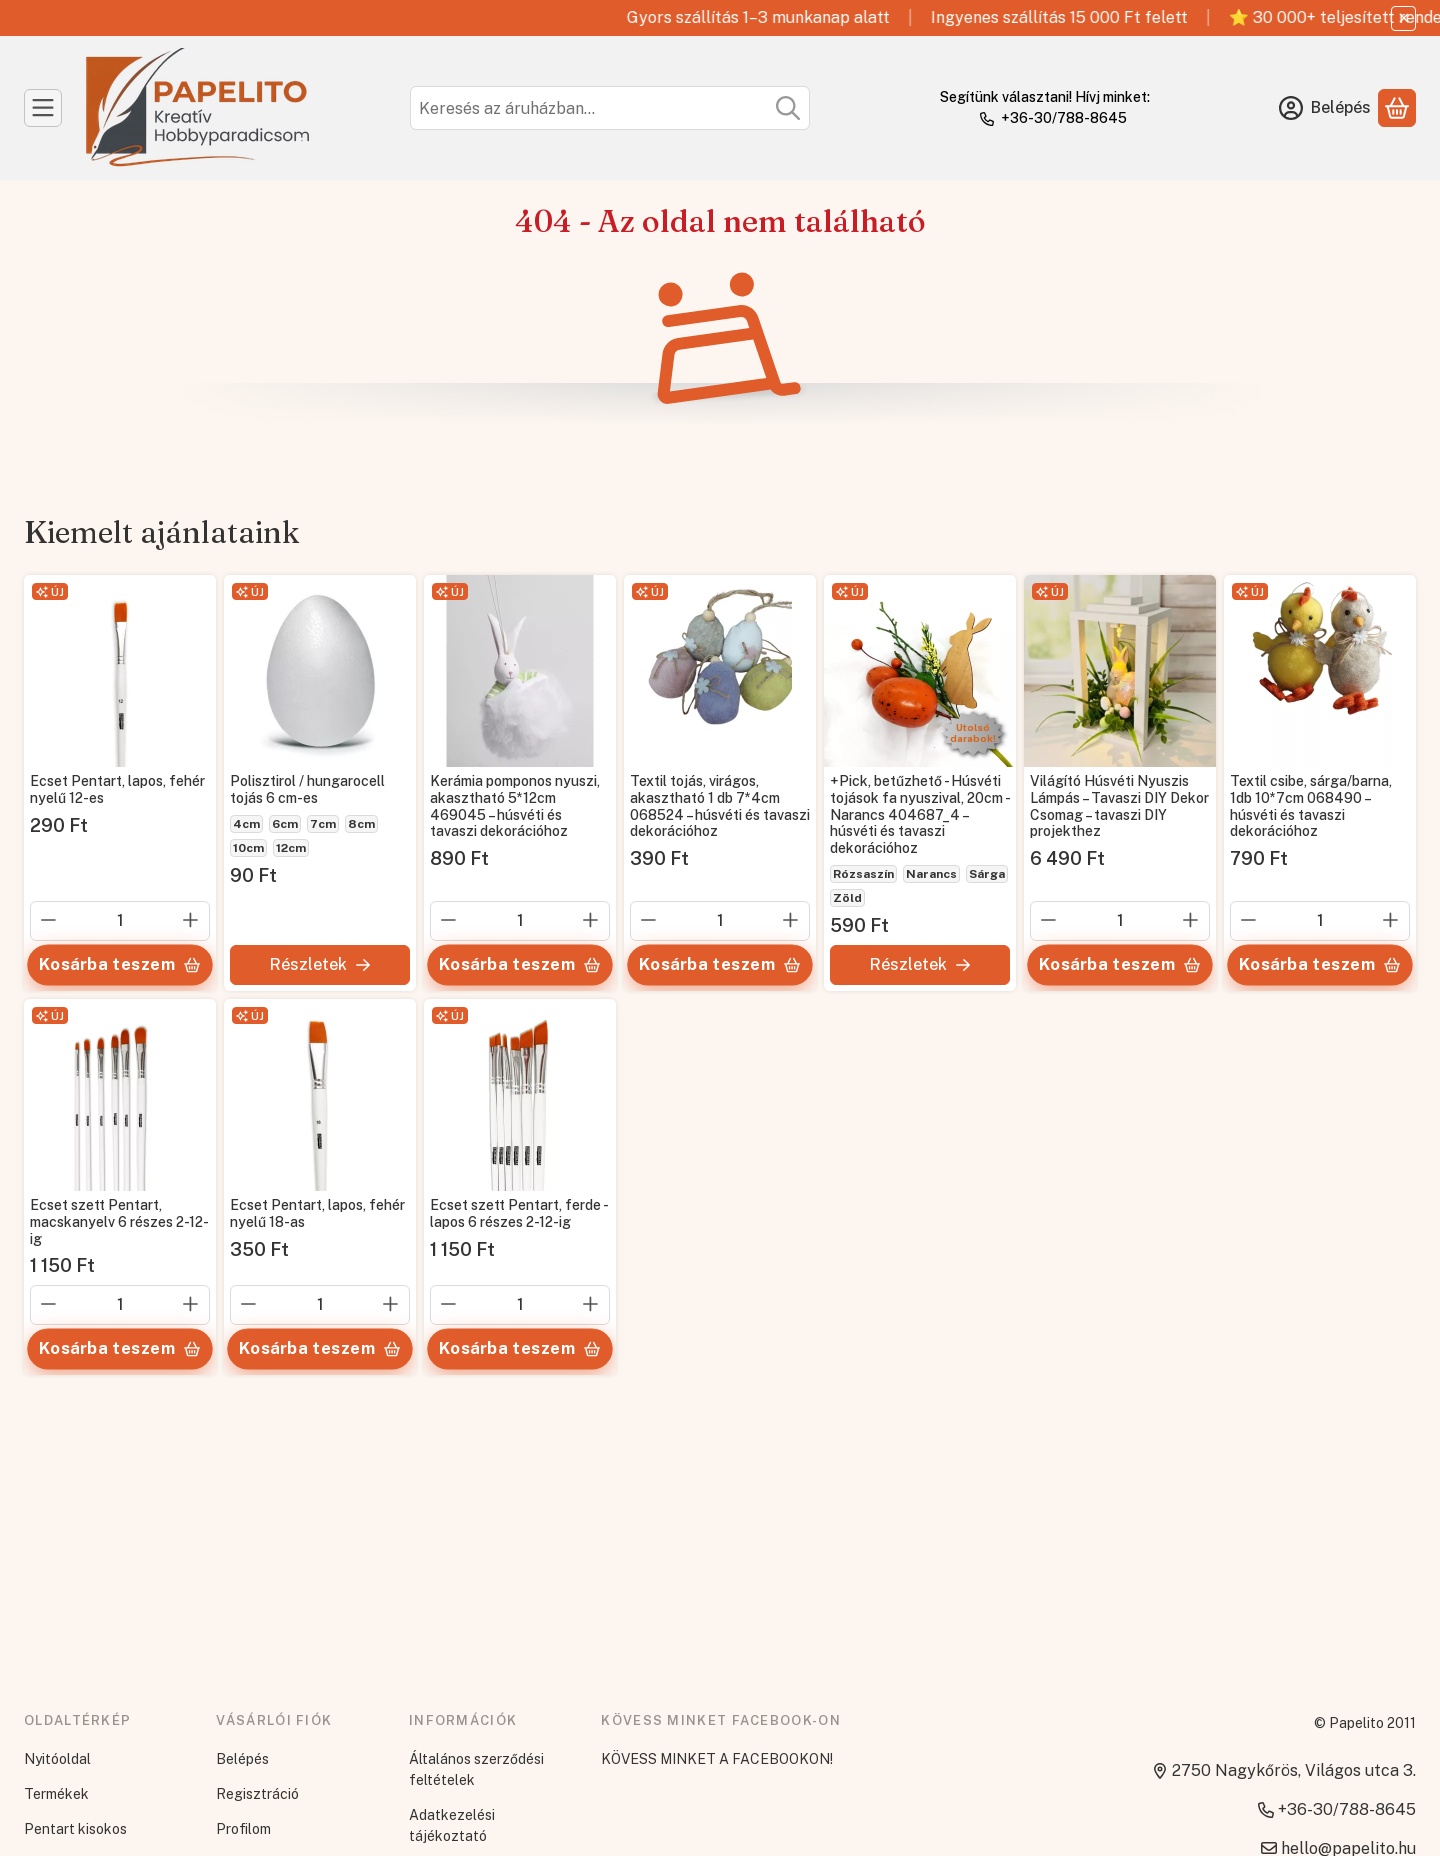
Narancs (931, 874)
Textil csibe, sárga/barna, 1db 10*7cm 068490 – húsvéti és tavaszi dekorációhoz (1311, 806)
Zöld (847, 898)
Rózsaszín (863, 874)
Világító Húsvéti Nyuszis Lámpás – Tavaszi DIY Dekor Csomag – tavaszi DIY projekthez (1119, 806)
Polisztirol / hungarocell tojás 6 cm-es (307, 789)
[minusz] (49, 920)
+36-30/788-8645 (1064, 118)
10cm (248, 848)
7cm (323, 824)
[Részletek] (320, 965)
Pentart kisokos (75, 1829)
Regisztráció (257, 1794)
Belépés (242, 1759)
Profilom (243, 1829)
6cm (285, 824)
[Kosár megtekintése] (1397, 108)
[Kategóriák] (43, 108)
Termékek (56, 1794)
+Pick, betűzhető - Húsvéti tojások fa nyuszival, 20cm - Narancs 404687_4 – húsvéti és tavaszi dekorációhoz (919, 814)
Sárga (987, 874)
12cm (291, 848)
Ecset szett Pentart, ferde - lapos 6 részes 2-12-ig (518, 1213)
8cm (361, 824)
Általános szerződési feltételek (476, 1769)
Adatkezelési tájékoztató (452, 1825)
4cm (246, 824)
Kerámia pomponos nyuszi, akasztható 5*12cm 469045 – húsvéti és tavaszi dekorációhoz (515, 806)
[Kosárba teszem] (120, 965)
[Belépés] (1325, 108)
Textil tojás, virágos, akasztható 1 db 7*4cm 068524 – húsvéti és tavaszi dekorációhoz (720, 806)
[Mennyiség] (120, 921)
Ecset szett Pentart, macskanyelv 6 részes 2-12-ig (119, 1222)
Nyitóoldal (57, 1759)
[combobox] (610, 108)
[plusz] (191, 920)
